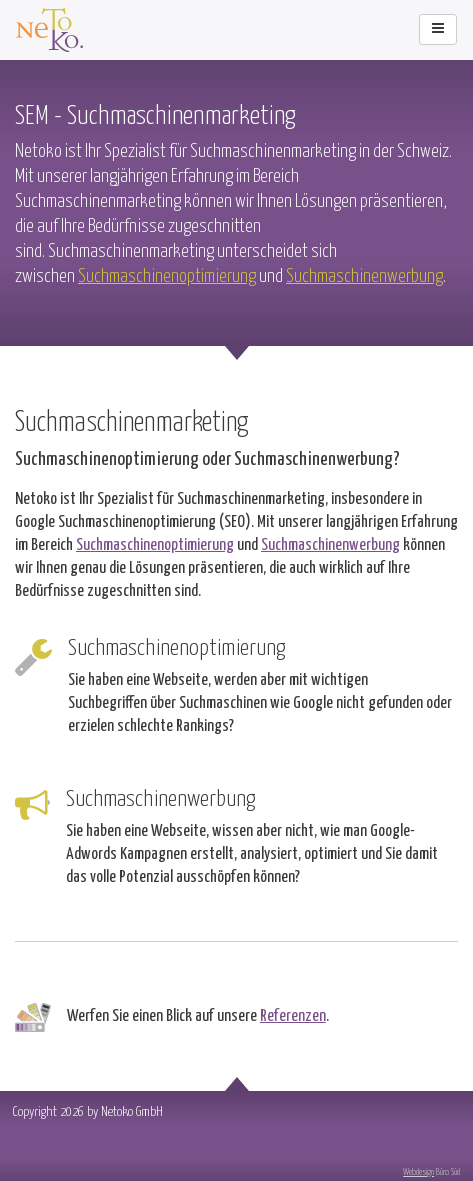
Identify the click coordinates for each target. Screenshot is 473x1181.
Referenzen (293, 1014)
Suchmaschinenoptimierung (167, 275)
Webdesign (418, 1170)
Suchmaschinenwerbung (364, 275)
